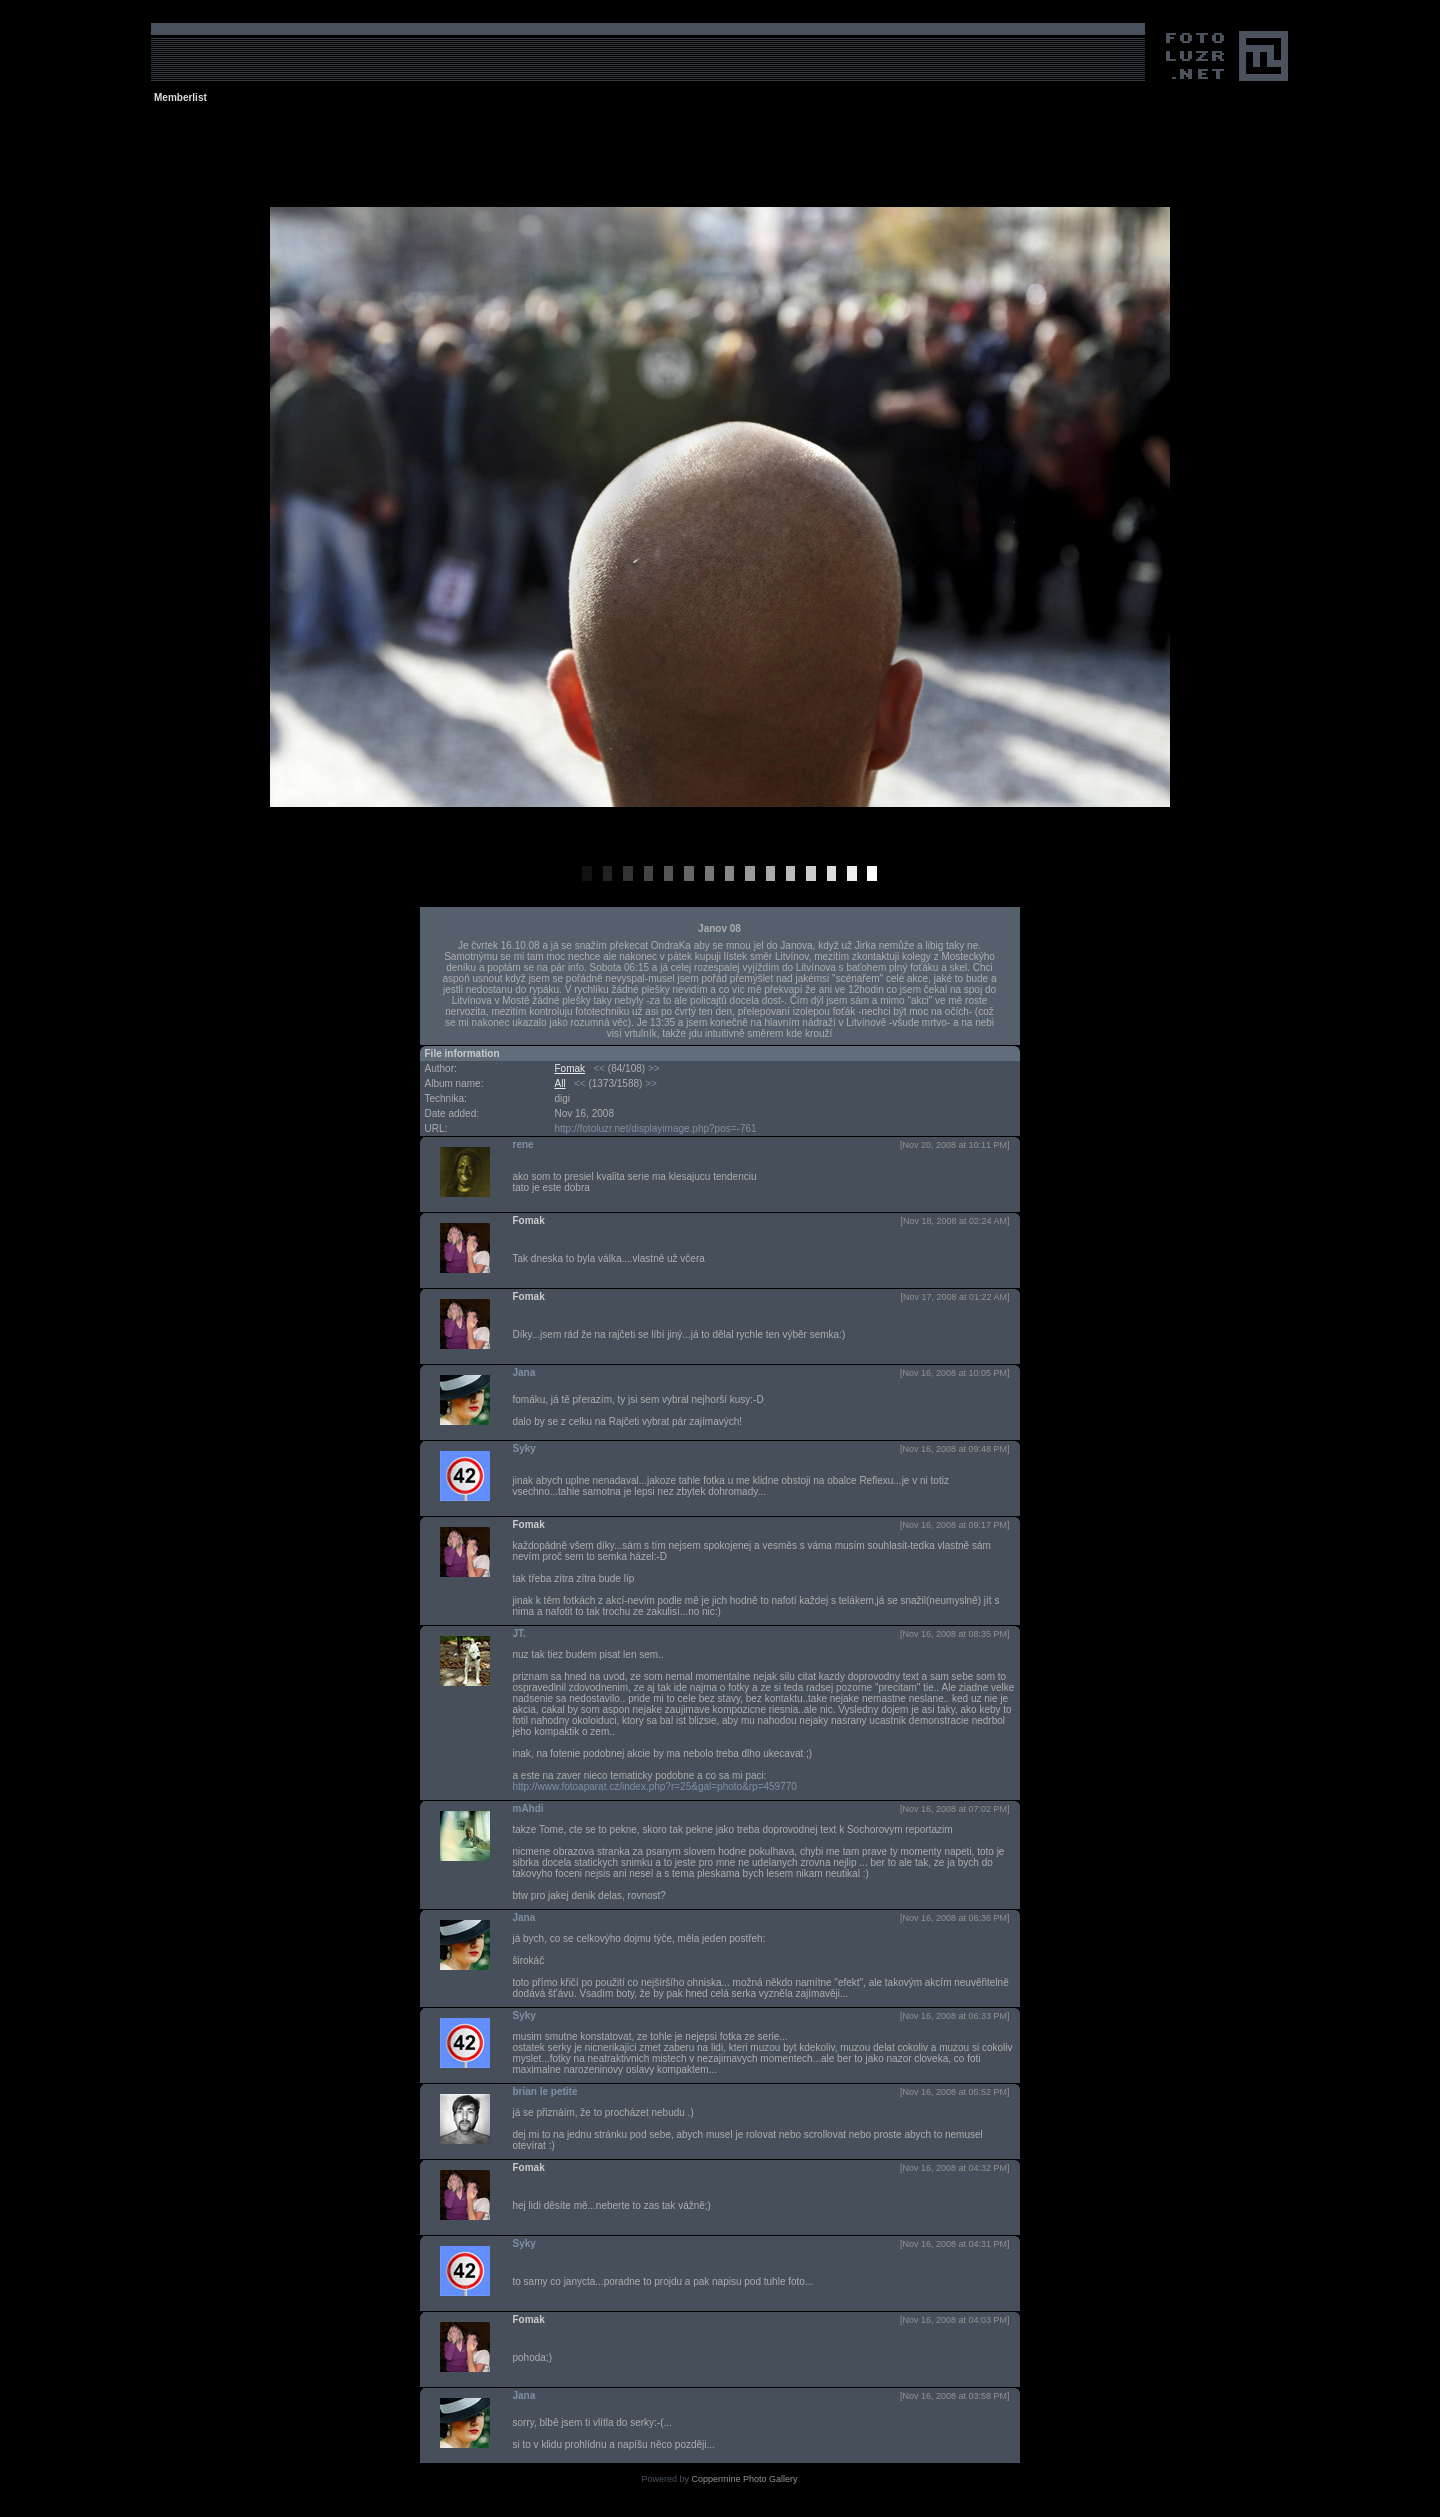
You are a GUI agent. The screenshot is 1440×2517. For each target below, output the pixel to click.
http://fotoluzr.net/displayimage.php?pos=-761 (656, 1128)
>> (654, 1068)
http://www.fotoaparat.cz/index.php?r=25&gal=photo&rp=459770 (655, 1786)
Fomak (570, 1068)
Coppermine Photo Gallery (744, 2479)
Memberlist (180, 97)
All (560, 1083)
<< (599, 1068)
